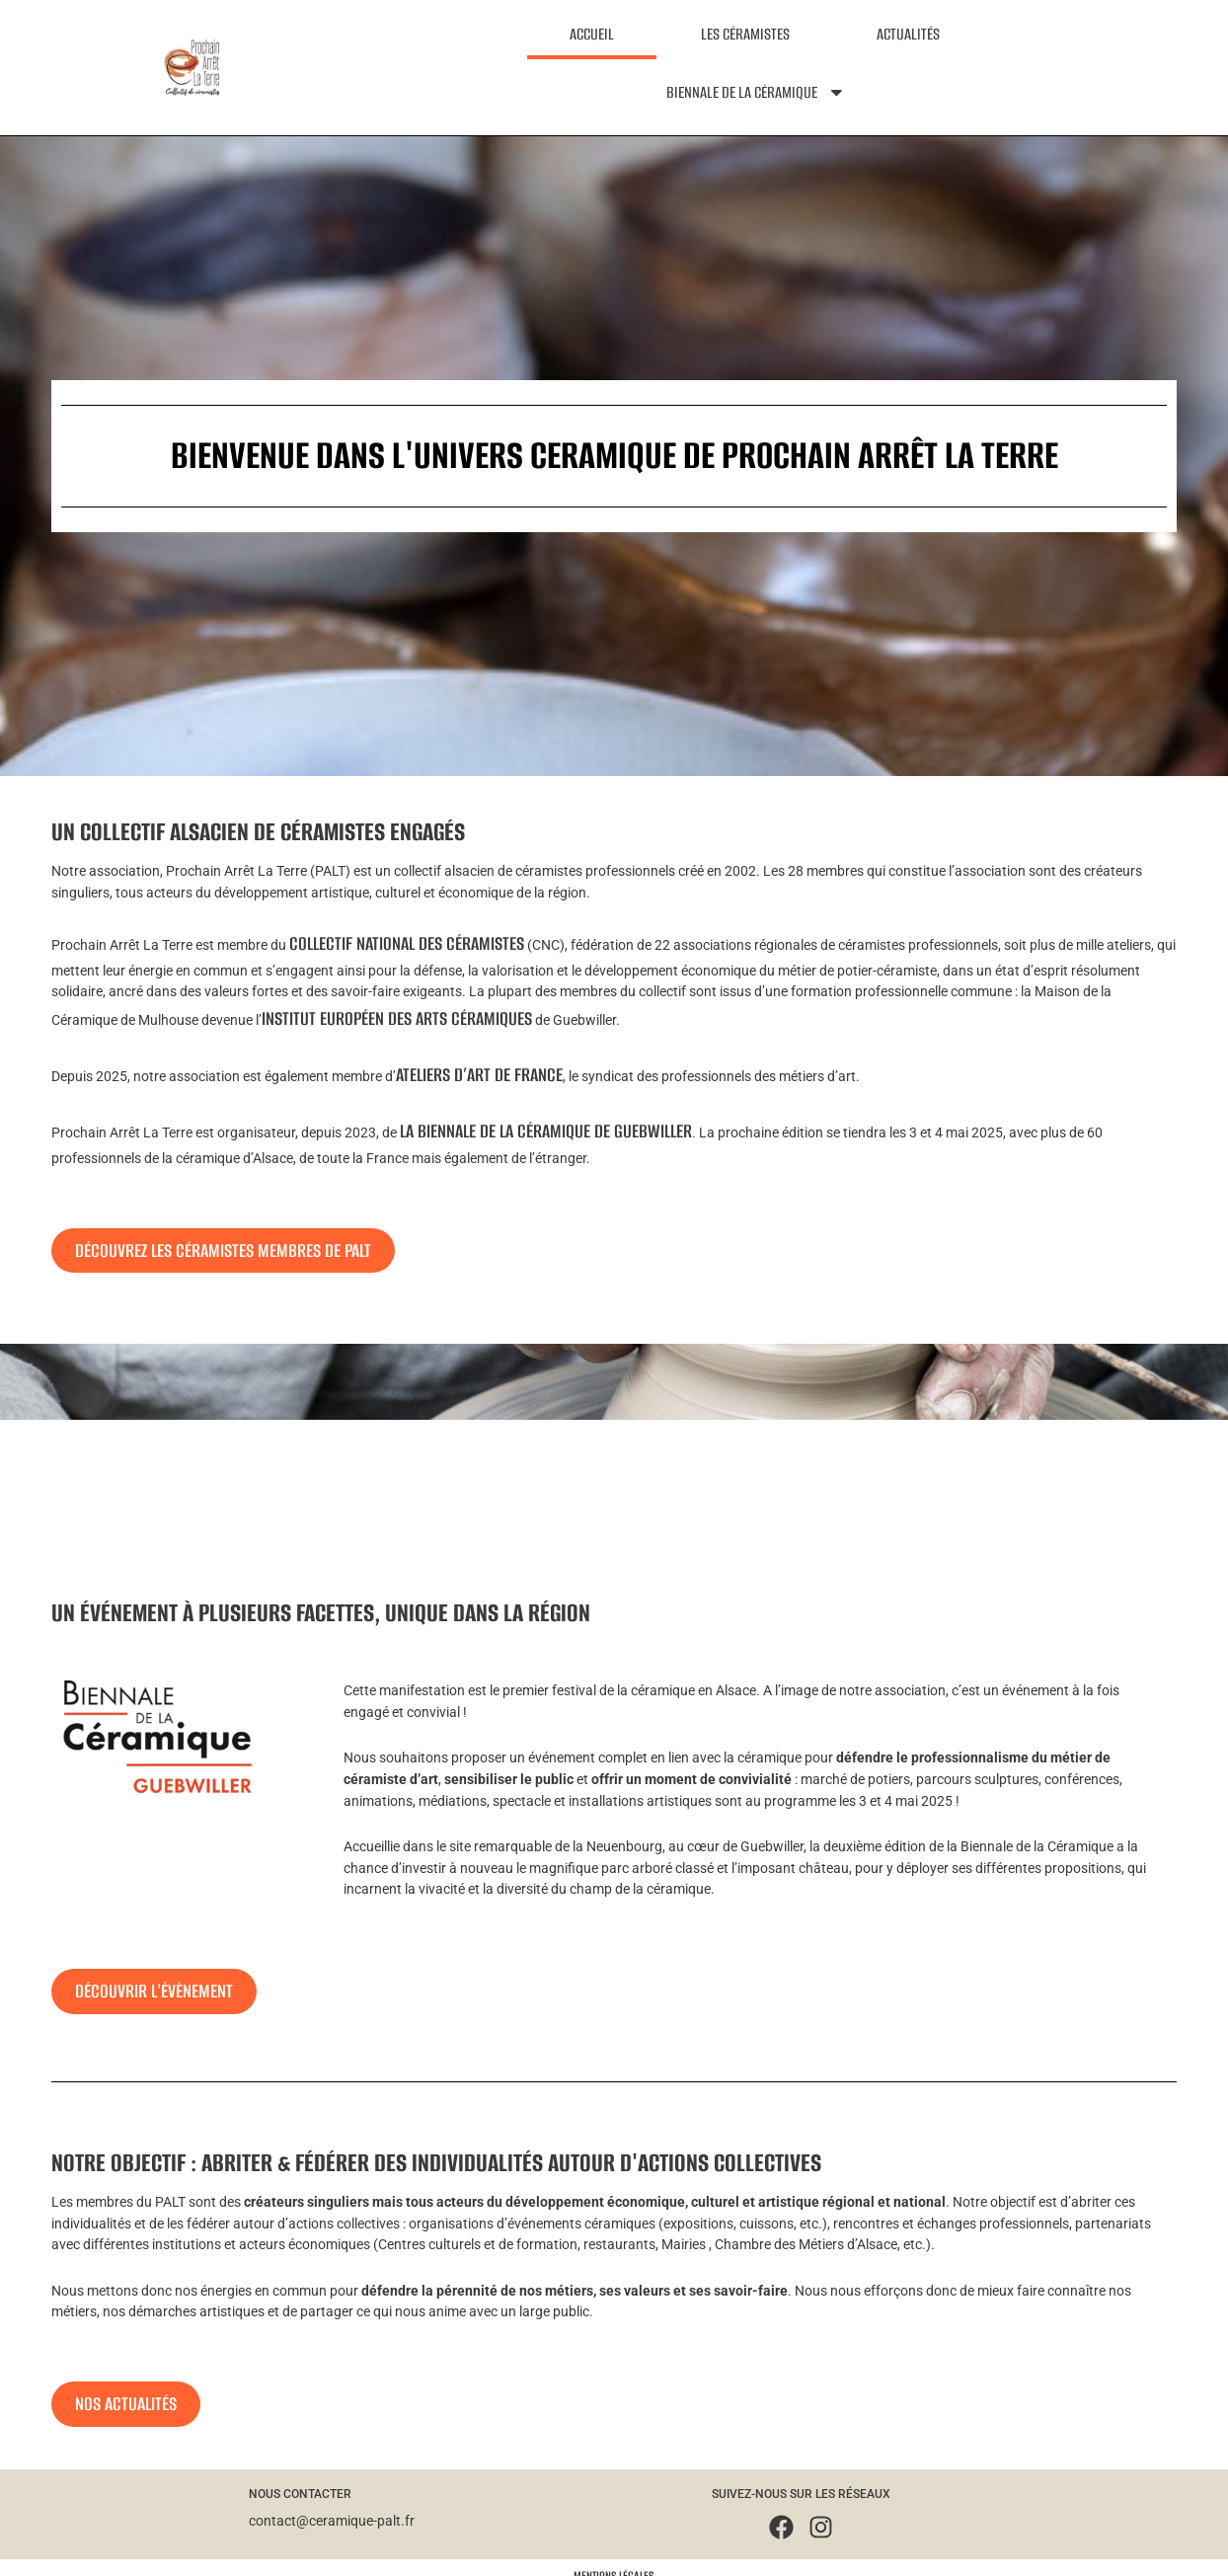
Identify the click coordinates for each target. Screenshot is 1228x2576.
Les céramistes (745, 34)
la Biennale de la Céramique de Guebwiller (546, 1131)
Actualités (908, 34)
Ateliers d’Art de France (479, 1074)
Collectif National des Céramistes (406, 943)
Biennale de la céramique (756, 92)
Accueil (592, 34)
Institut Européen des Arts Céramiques (397, 1018)
